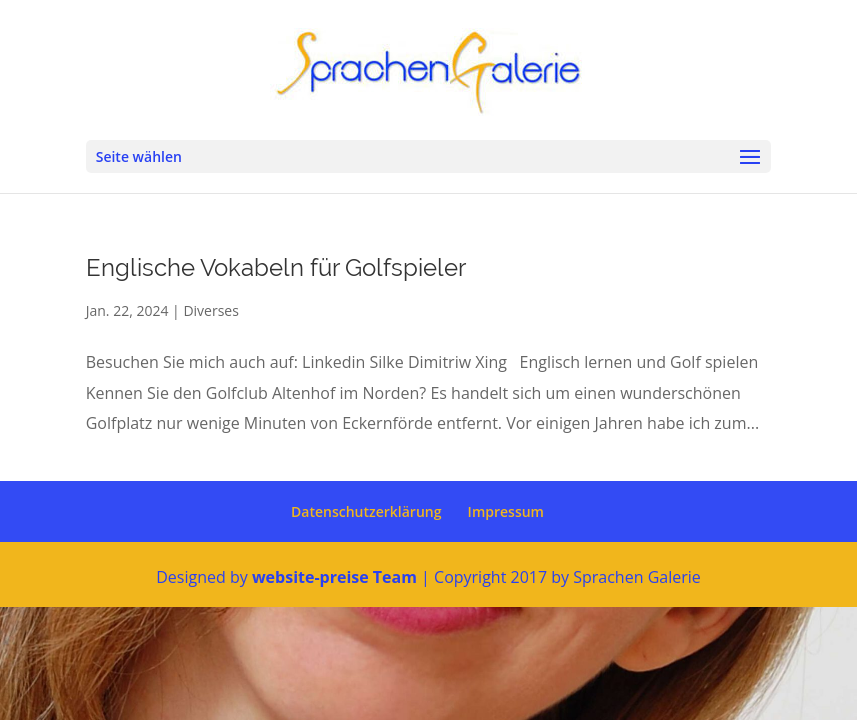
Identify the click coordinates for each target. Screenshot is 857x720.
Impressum (506, 511)
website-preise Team (334, 577)
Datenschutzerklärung (366, 511)
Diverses (210, 310)
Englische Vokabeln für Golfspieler (276, 267)
